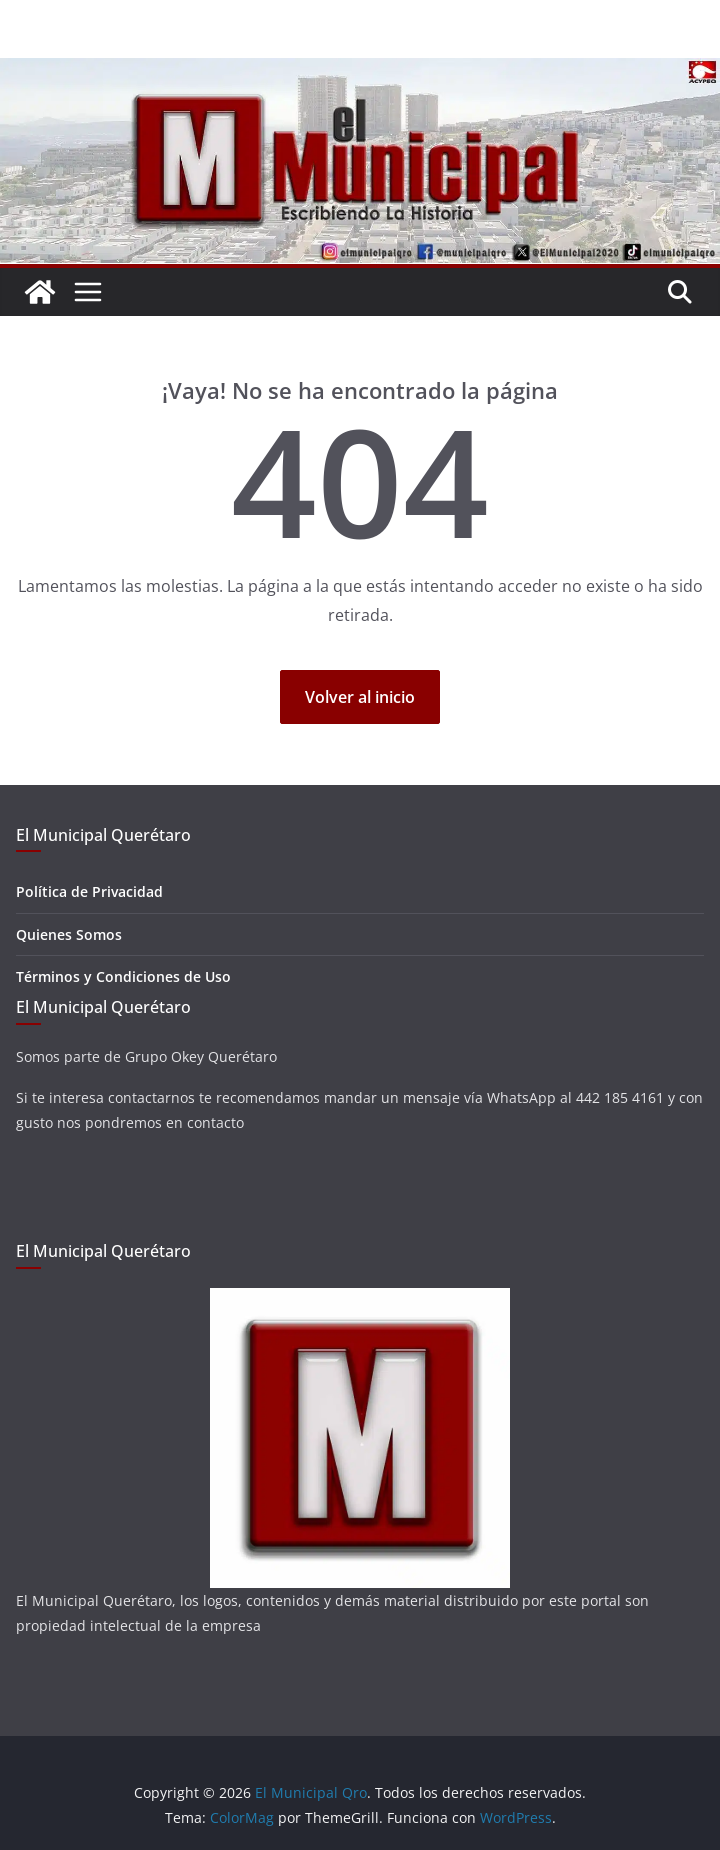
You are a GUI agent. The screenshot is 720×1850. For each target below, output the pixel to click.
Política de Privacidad (89, 891)
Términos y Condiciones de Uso (123, 976)
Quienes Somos (69, 934)
